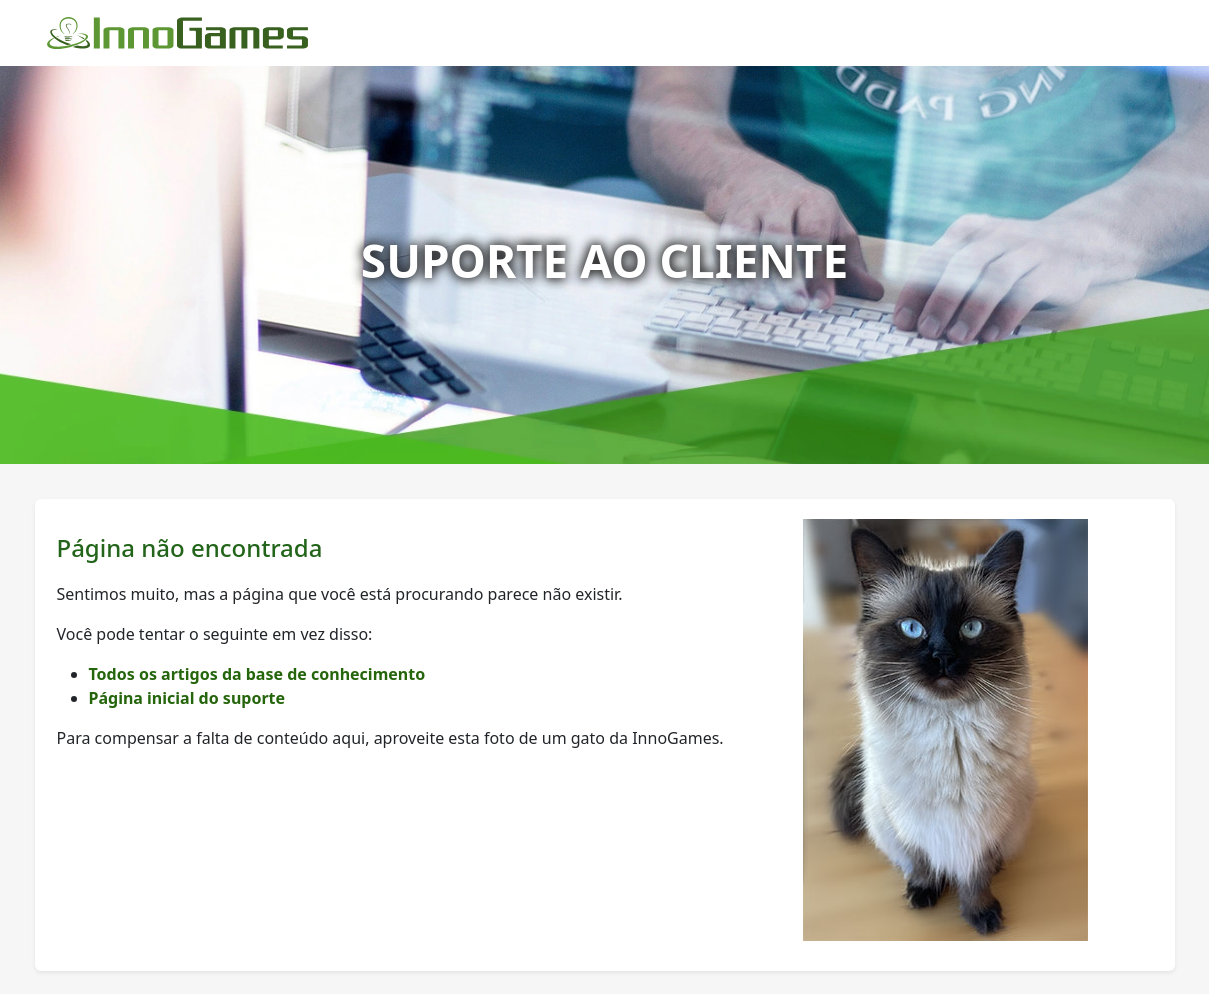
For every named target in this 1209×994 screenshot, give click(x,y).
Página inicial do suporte (187, 698)
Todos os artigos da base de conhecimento (257, 674)
